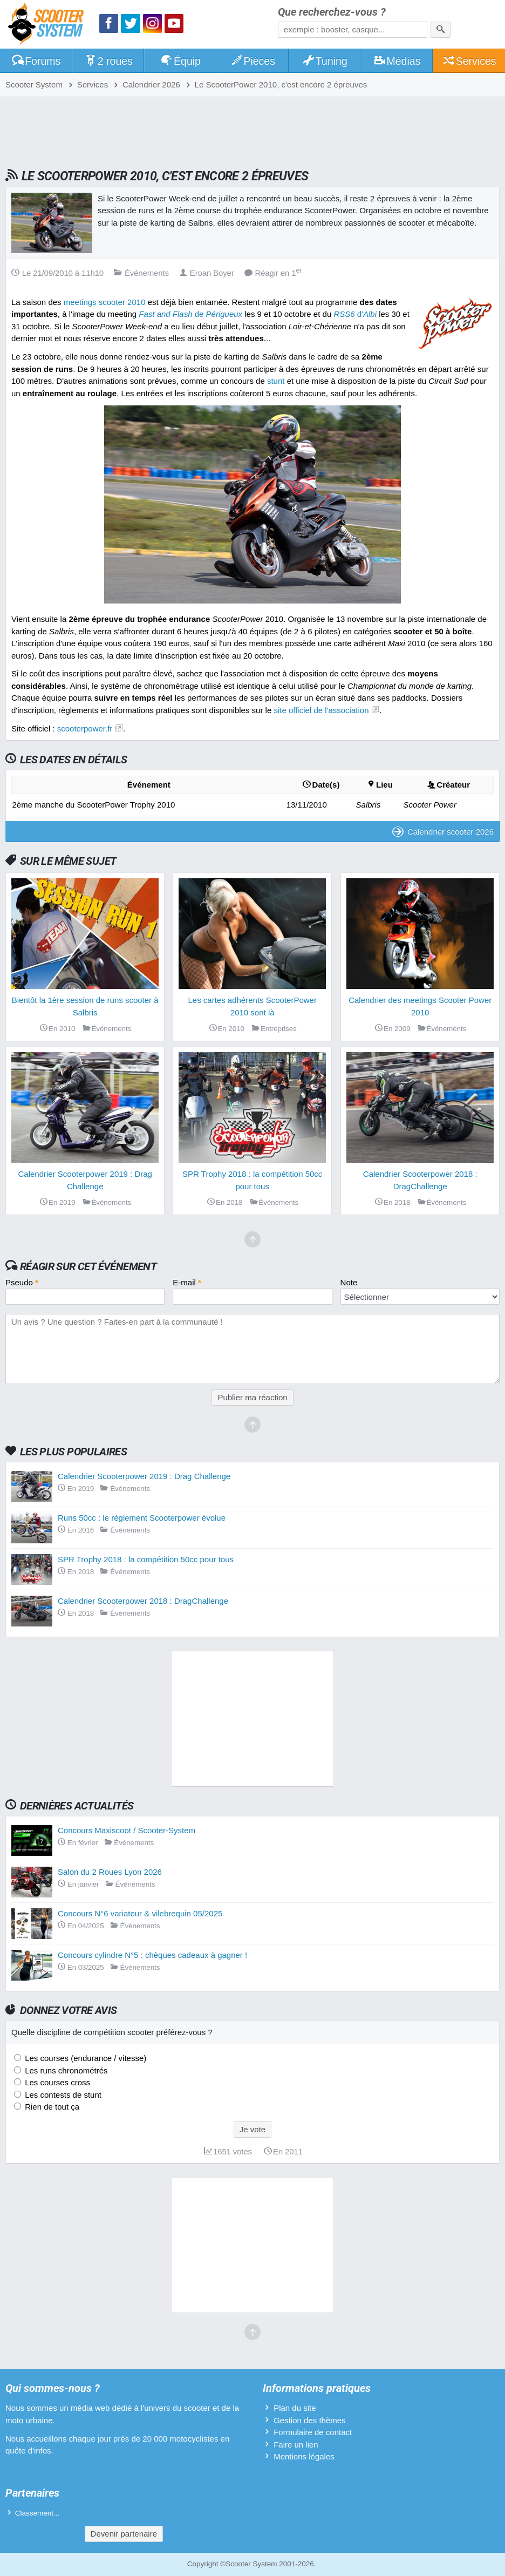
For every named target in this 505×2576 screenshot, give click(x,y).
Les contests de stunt (62, 2094)
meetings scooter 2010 (105, 302)
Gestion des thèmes (309, 2420)
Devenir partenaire (124, 2533)
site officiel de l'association (321, 710)
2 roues (108, 61)
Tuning (324, 61)
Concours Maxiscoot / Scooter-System (126, 1830)
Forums (35, 61)
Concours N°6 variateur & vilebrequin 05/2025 (140, 1913)
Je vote (252, 2129)
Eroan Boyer (206, 272)
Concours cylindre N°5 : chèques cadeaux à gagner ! (152, 1955)
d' (355, 313)
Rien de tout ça (51, 2106)
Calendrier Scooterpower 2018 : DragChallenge (143, 1600)
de (190, 313)
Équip (180, 61)
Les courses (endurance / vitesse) (84, 2058)
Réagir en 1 (273, 272)
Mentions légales (304, 2456)
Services (469, 61)
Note (349, 1282)
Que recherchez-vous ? (332, 12)
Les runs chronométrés (65, 2070)
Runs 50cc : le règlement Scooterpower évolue (142, 1517)
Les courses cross (56, 2082)
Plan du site (295, 2407)
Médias (397, 61)
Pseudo (21, 1282)
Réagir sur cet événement (88, 1266)
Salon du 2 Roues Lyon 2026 (110, 1871)
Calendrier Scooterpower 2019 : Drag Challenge (144, 1476)
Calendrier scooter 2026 (443, 831)
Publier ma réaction (252, 1397)
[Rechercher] (441, 30)
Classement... (37, 2513)
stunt (276, 380)
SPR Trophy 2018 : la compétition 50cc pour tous (146, 1559)
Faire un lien (296, 2444)
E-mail (187, 1282)
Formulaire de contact (313, 2432)
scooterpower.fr (85, 728)
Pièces (252, 61)
